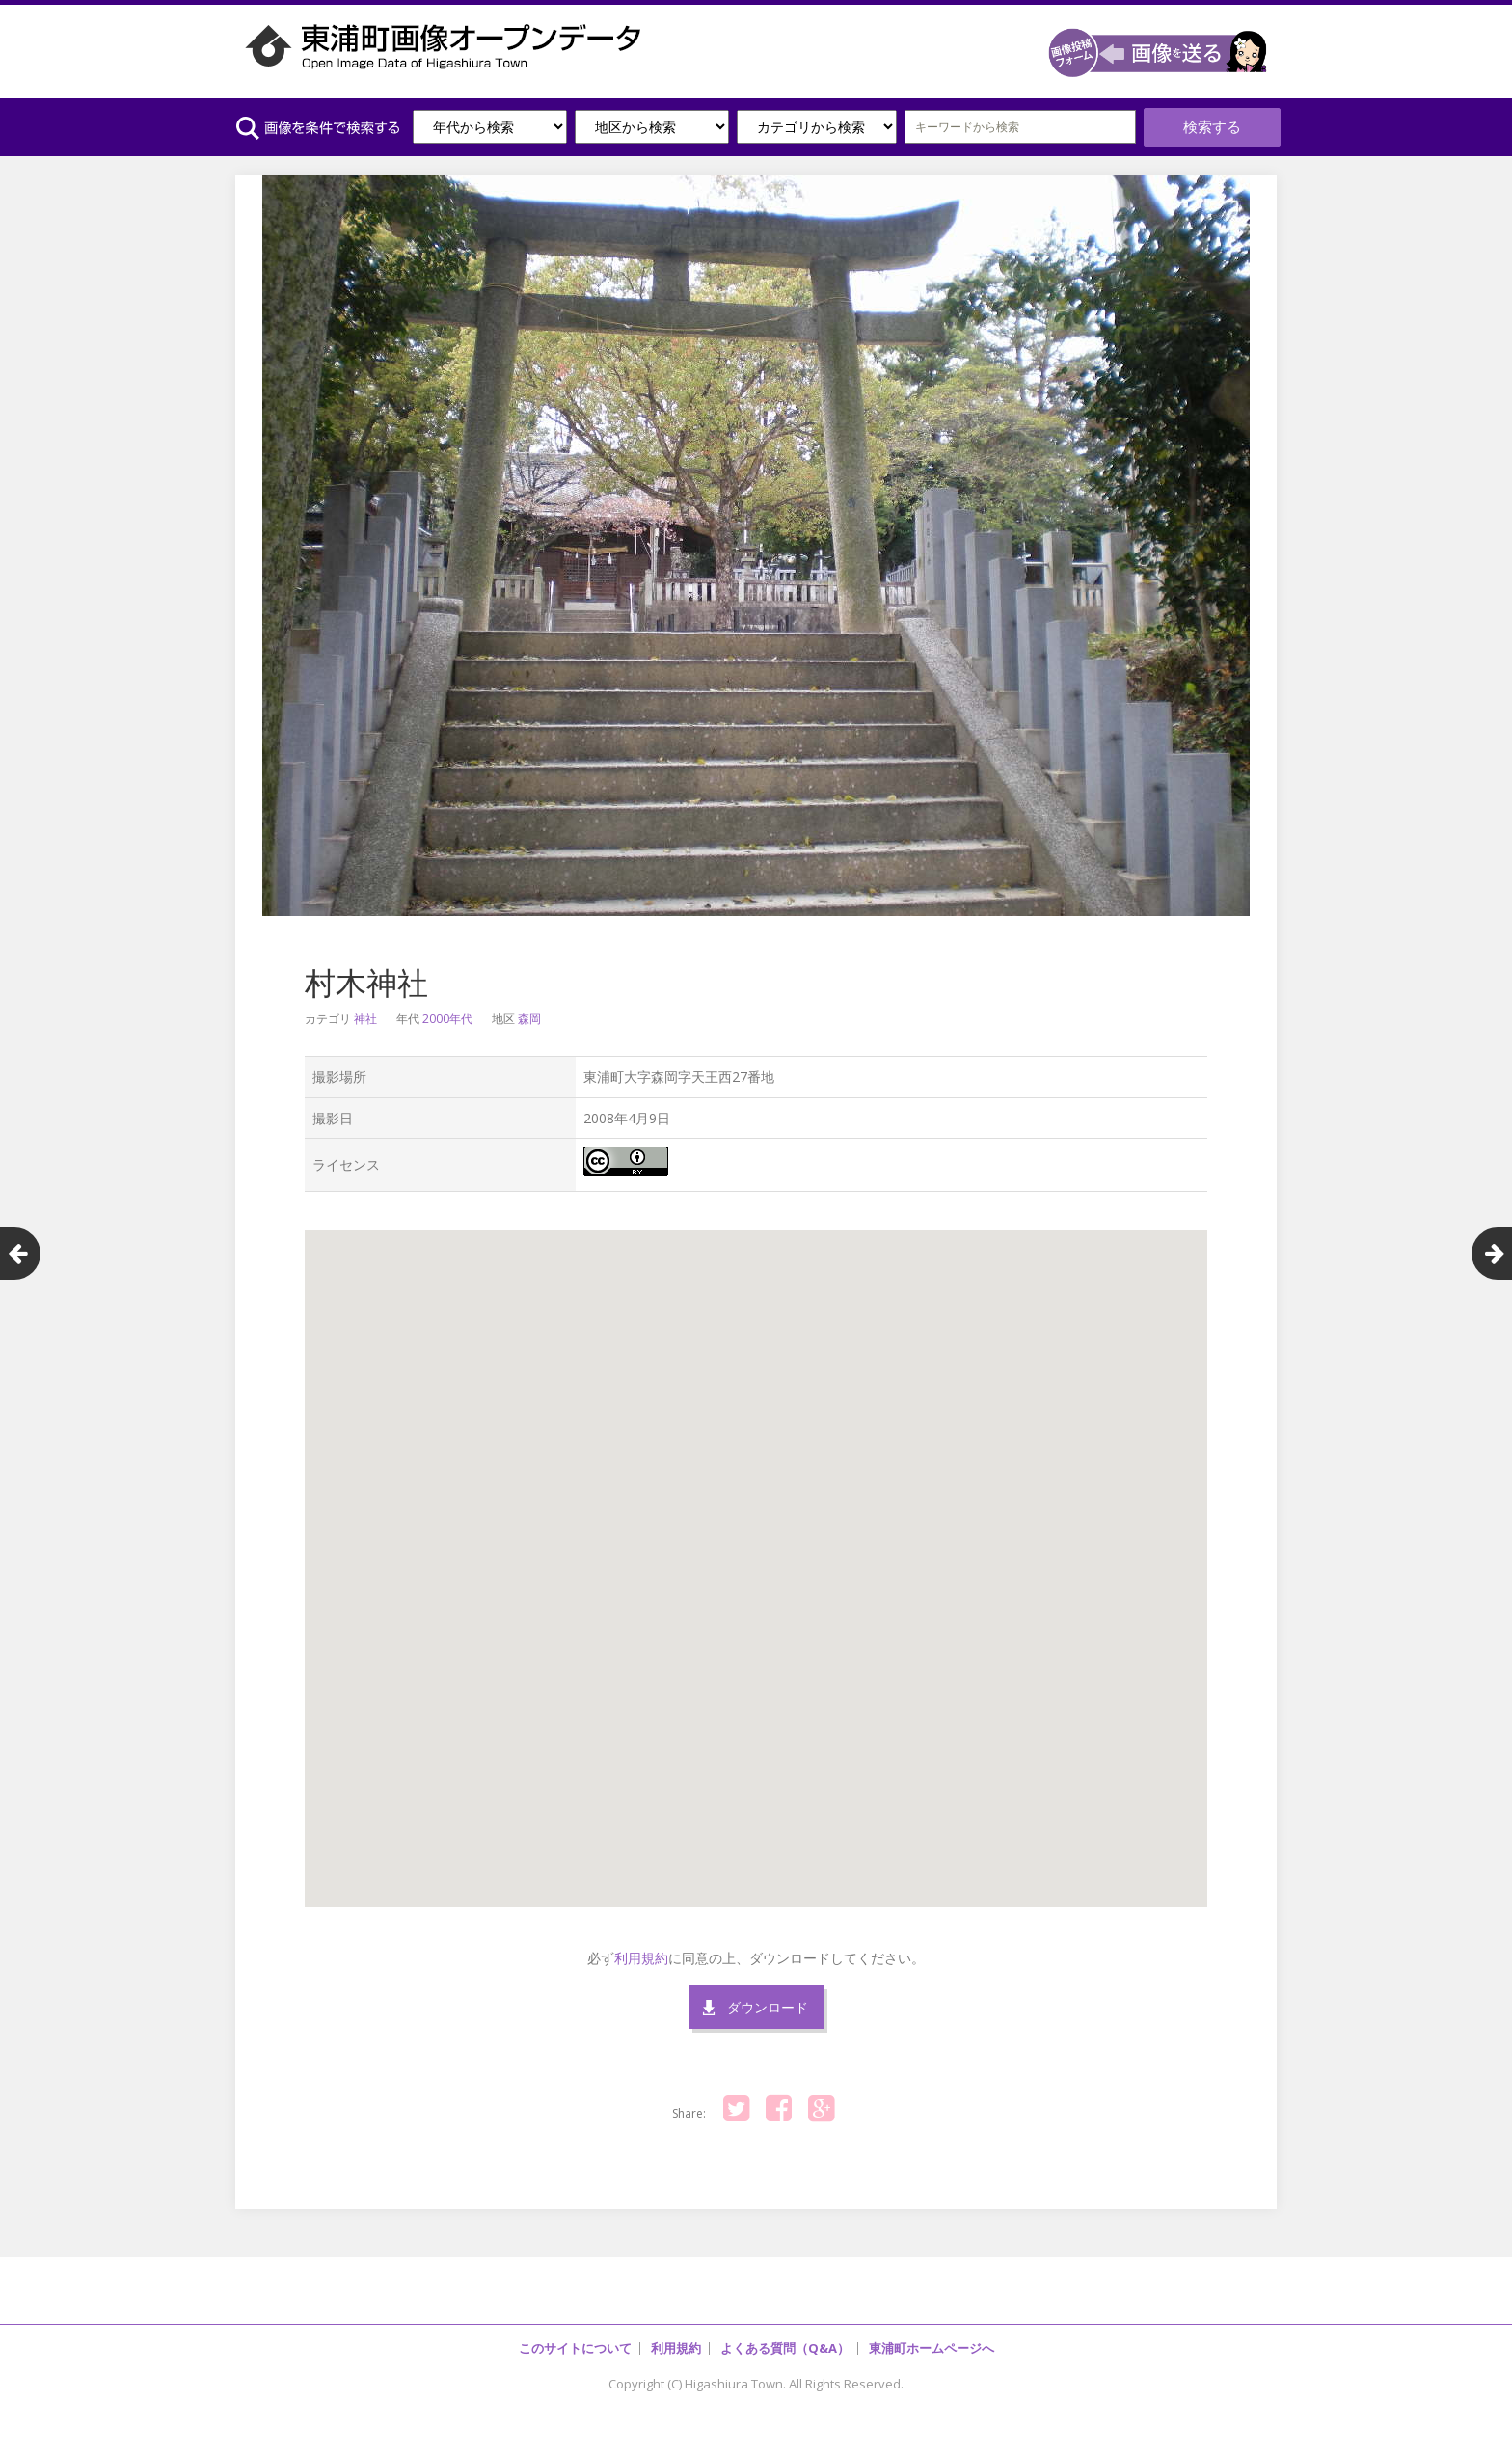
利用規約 (641, 1947)
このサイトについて (575, 2338)
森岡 (529, 1009)
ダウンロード (767, 1997)
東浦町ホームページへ (931, 2338)
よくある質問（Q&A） (785, 2338)
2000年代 (447, 1009)
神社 (365, 1009)
